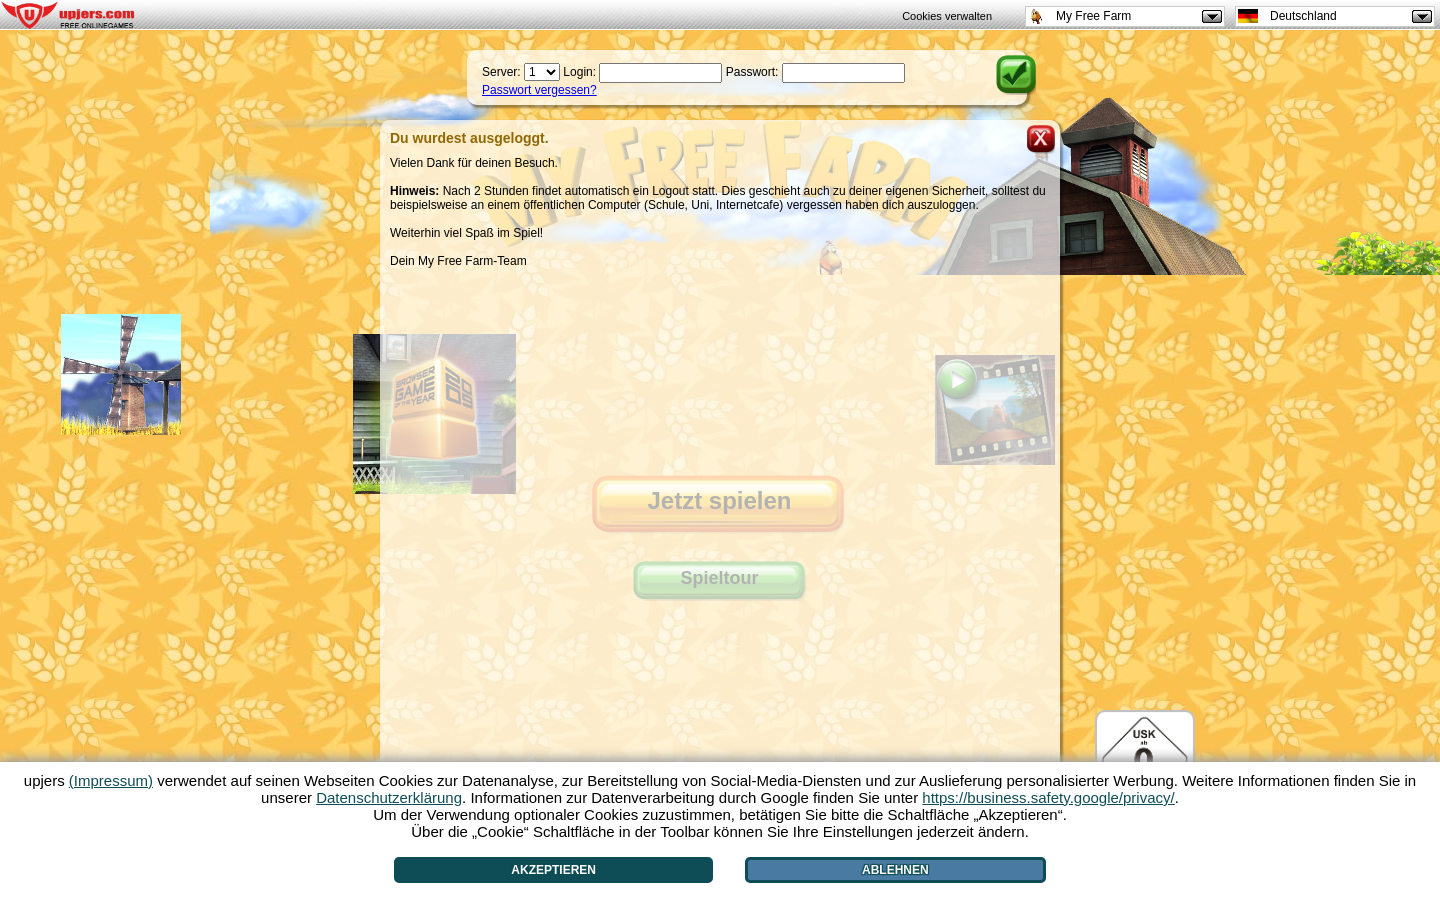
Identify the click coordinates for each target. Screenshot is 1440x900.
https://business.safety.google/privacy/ (1048, 797)
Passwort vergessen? (539, 90)
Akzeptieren (553, 870)
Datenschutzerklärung (389, 797)
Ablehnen (895, 870)
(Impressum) (111, 780)
